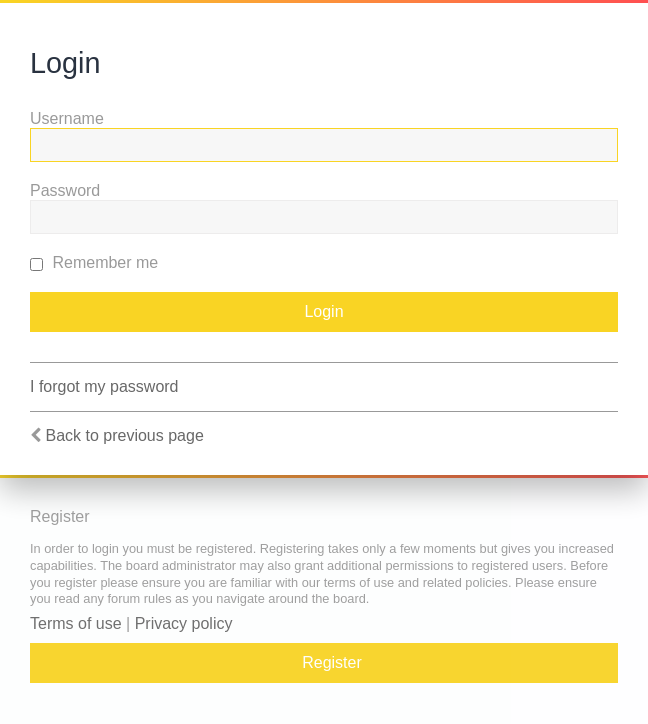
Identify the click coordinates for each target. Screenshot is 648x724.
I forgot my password (104, 386)
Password (65, 190)
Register (332, 662)
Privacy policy (184, 623)
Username (67, 118)
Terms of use (76, 623)
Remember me (94, 262)
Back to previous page (124, 435)
